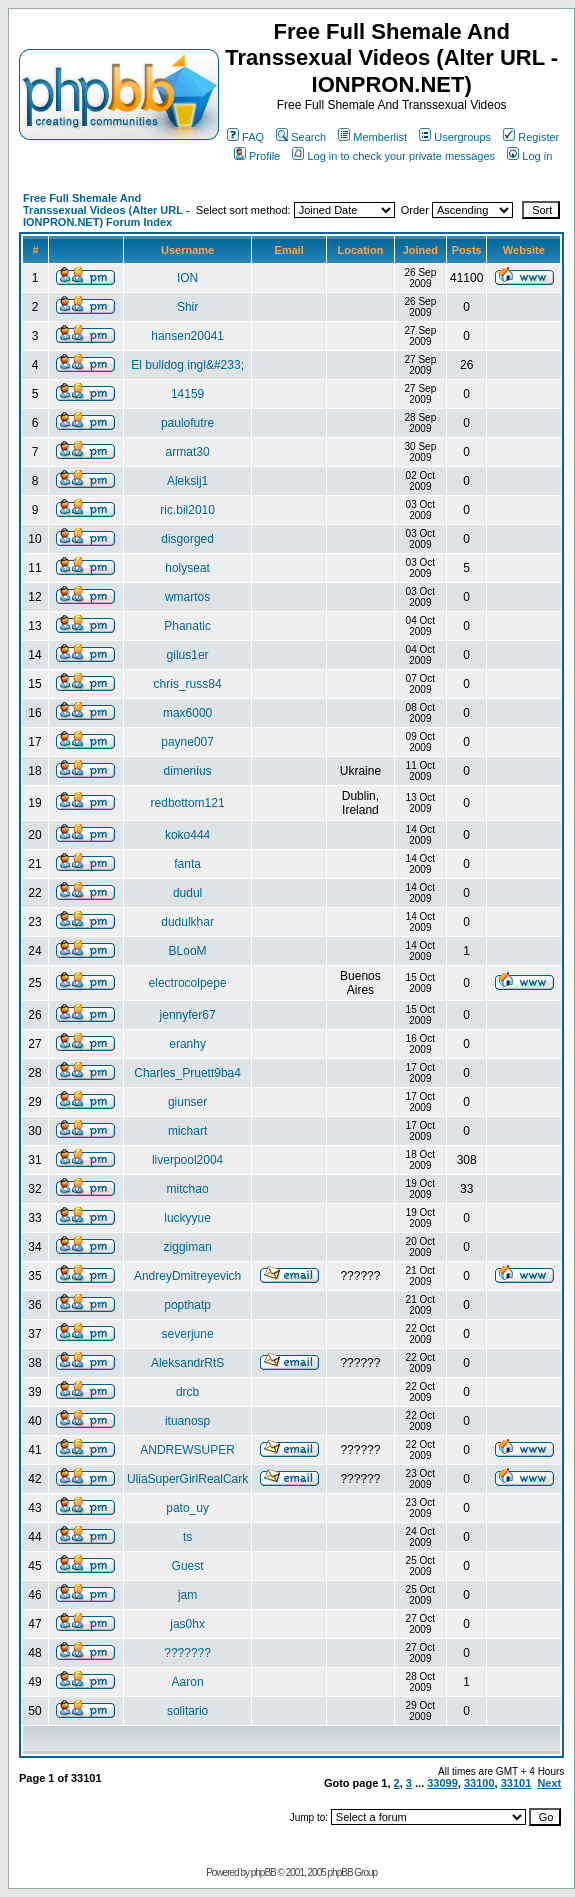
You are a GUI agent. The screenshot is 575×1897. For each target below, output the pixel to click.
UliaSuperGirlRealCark (187, 1479)
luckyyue (187, 1218)
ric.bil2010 (187, 510)
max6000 (187, 713)
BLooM (188, 951)
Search (301, 137)
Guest (188, 1566)
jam (187, 1595)
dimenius (188, 771)
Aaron (188, 1682)
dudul (187, 893)
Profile (257, 156)
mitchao (188, 1189)
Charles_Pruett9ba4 (187, 1073)
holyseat (187, 568)
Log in (529, 156)
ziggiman (188, 1247)
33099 (442, 1783)
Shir (187, 307)
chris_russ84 (188, 684)
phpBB (263, 1872)
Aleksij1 (187, 481)
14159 (187, 394)
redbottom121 (188, 803)
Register (531, 137)
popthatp (187, 1305)
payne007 (187, 742)
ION (187, 278)
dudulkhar (187, 922)
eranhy (187, 1044)
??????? (187, 1653)
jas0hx (187, 1624)
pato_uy (187, 1508)
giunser (187, 1102)
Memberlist (372, 137)
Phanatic (187, 626)
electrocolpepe (188, 983)
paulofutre (187, 423)
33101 (516, 1783)
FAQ (245, 137)
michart (187, 1131)
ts (187, 1537)
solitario (187, 1711)
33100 (479, 1783)
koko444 (187, 835)
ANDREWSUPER (187, 1450)
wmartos (187, 597)
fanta (187, 864)
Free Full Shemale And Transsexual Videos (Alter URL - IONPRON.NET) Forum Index (106, 210)
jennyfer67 (188, 1015)
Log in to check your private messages (393, 156)
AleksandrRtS (187, 1363)
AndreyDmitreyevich (187, 1276)
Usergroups (455, 137)
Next (549, 1783)
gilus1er (188, 655)
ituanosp (187, 1421)
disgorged (187, 539)
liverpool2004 (187, 1160)
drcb (187, 1392)
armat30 (188, 452)
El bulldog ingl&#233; (187, 365)
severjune (188, 1334)
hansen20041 (187, 336)
